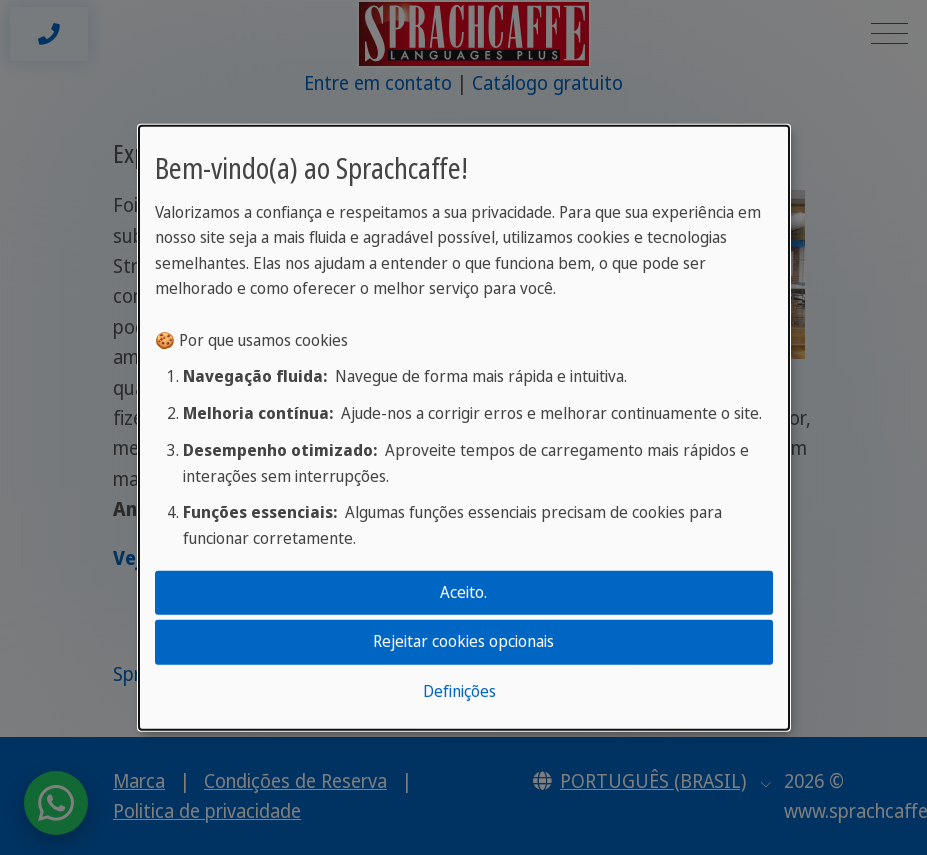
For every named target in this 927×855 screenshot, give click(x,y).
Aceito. (463, 592)
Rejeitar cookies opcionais (463, 641)
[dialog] (464, 427)
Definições (459, 691)
